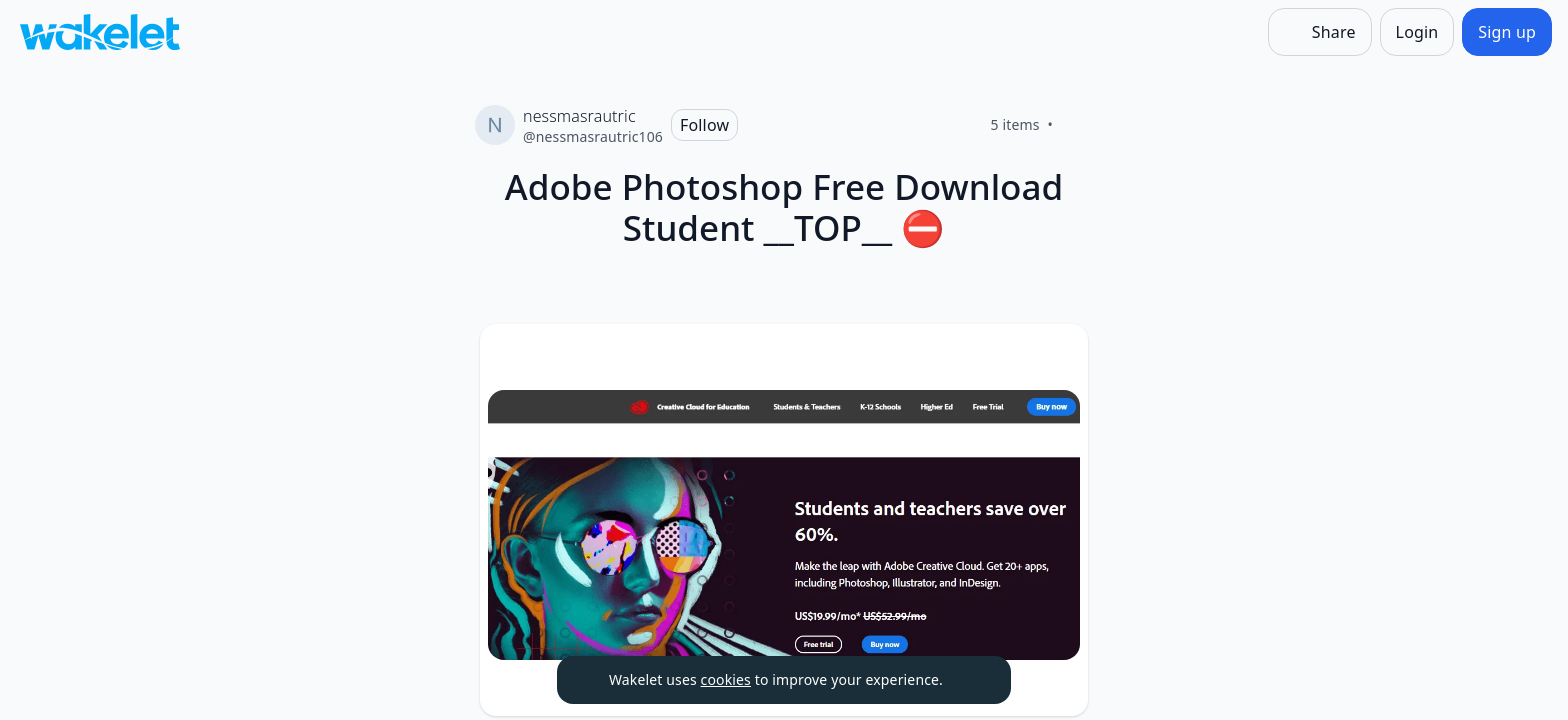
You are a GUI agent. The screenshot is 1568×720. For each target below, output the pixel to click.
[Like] (1077, 125)
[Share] (1320, 32)
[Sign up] (1507, 32)
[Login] (1417, 32)
